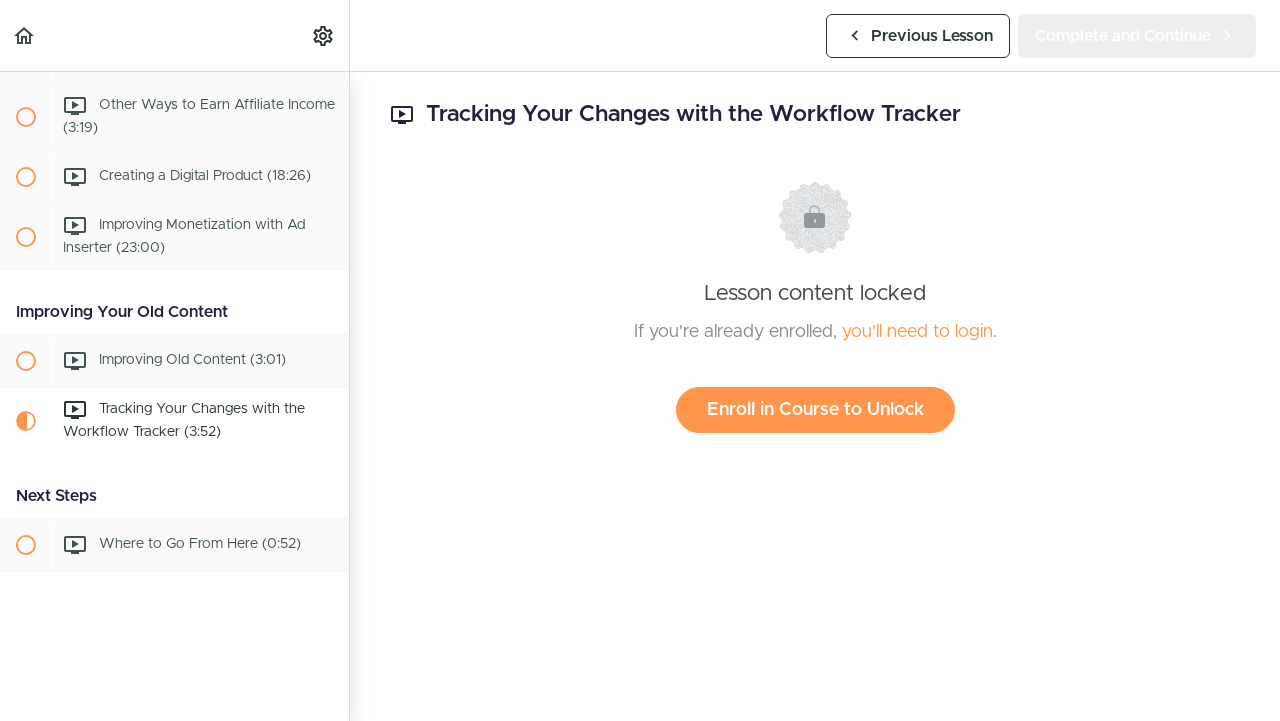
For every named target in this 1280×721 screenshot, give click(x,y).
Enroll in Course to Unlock (815, 410)
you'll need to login (917, 332)
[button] (25, 35)
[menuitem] (324, 35)
